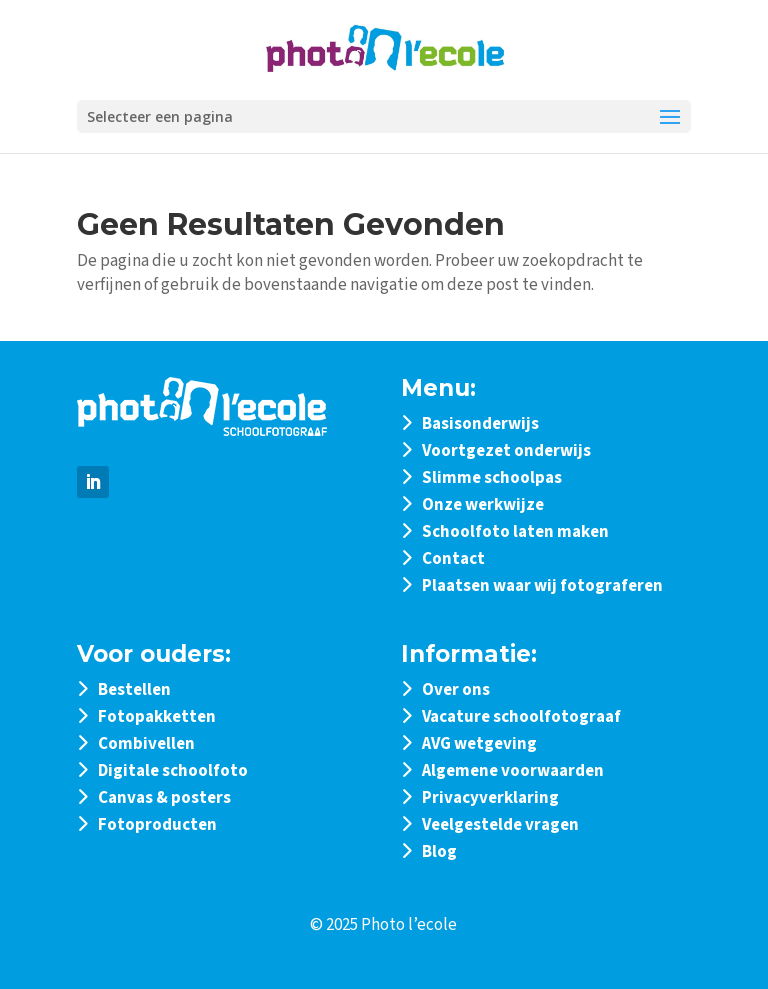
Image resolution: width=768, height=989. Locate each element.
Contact (453, 559)
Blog (439, 852)
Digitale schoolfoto (173, 771)
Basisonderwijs (480, 424)
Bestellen (134, 690)
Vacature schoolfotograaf (521, 717)
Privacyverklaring (490, 798)
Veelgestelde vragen (500, 825)
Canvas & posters (164, 798)
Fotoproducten (157, 825)
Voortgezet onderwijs (506, 451)
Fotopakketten (157, 717)
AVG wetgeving (479, 744)
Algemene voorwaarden (513, 771)
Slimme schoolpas (492, 478)
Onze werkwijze (483, 505)
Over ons (456, 690)
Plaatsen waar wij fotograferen (542, 586)
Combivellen (146, 744)
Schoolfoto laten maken (515, 532)
